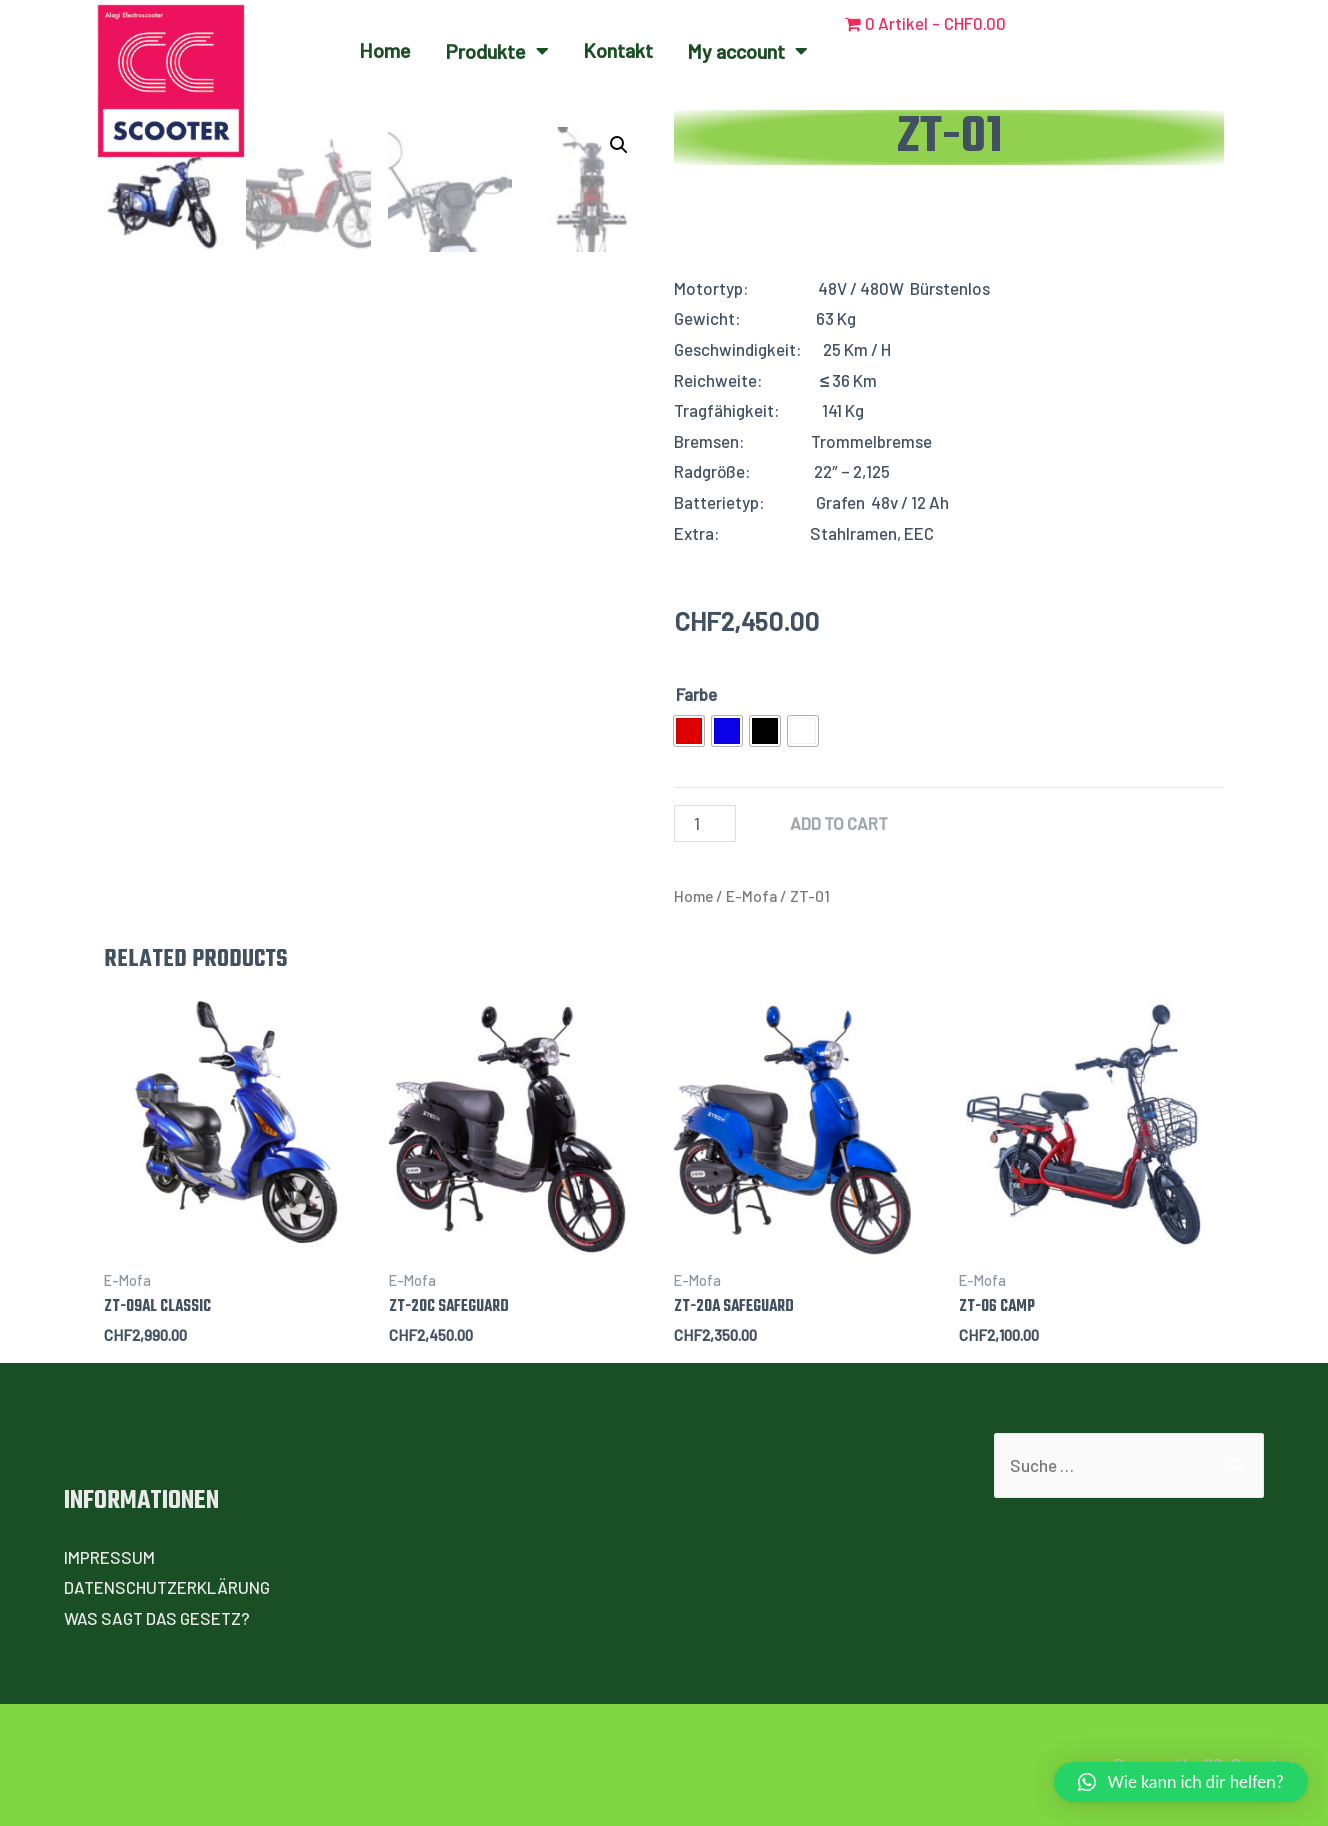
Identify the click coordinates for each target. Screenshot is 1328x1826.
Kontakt (618, 50)
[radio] (689, 731)
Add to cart (839, 823)
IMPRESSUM (109, 1557)
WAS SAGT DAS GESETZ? (157, 1618)
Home (385, 50)
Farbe (696, 694)
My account (747, 50)
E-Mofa (751, 895)
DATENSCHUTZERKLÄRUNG (167, 1587)
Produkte (497, 50)
